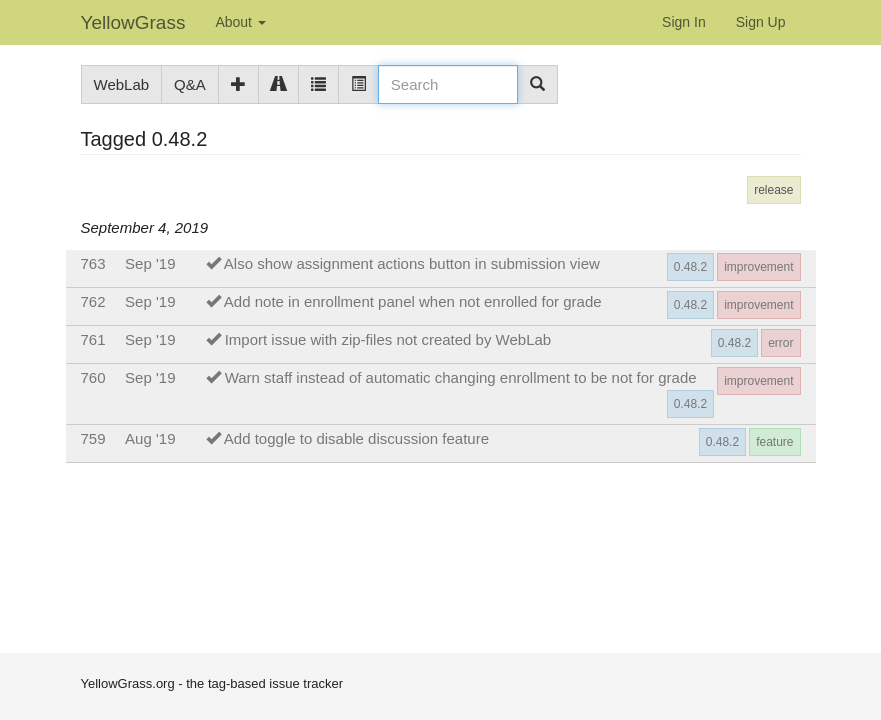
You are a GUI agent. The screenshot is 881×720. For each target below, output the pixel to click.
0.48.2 (690, 267)
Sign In (684, 22)
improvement (758, 267)
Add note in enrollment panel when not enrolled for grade (413, 301)
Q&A (190, 84)
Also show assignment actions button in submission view (412, 263)
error (780, 343)
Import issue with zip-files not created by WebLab (388, 339)
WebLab (122, 84)
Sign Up (761, 22)
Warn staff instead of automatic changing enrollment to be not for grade (461, 377)
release (773, 190)
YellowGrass (133, 22)
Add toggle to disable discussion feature (356, 438)
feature (774, 442)
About (240, 22)
